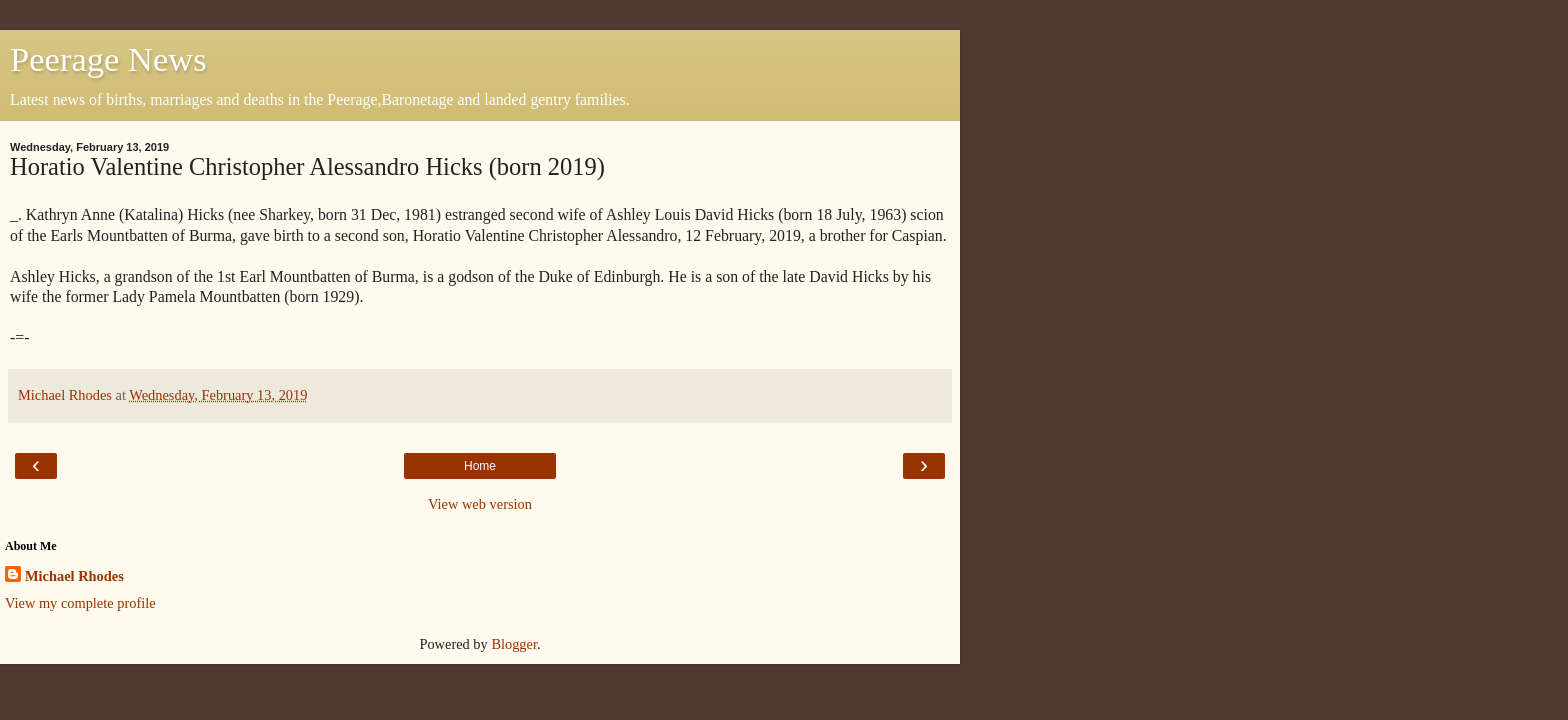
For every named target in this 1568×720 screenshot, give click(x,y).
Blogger (514, 644)
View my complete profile (80, 603)
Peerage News (108, 59)
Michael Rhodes (74, 576)
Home (480, 466)
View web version (480, 504)
